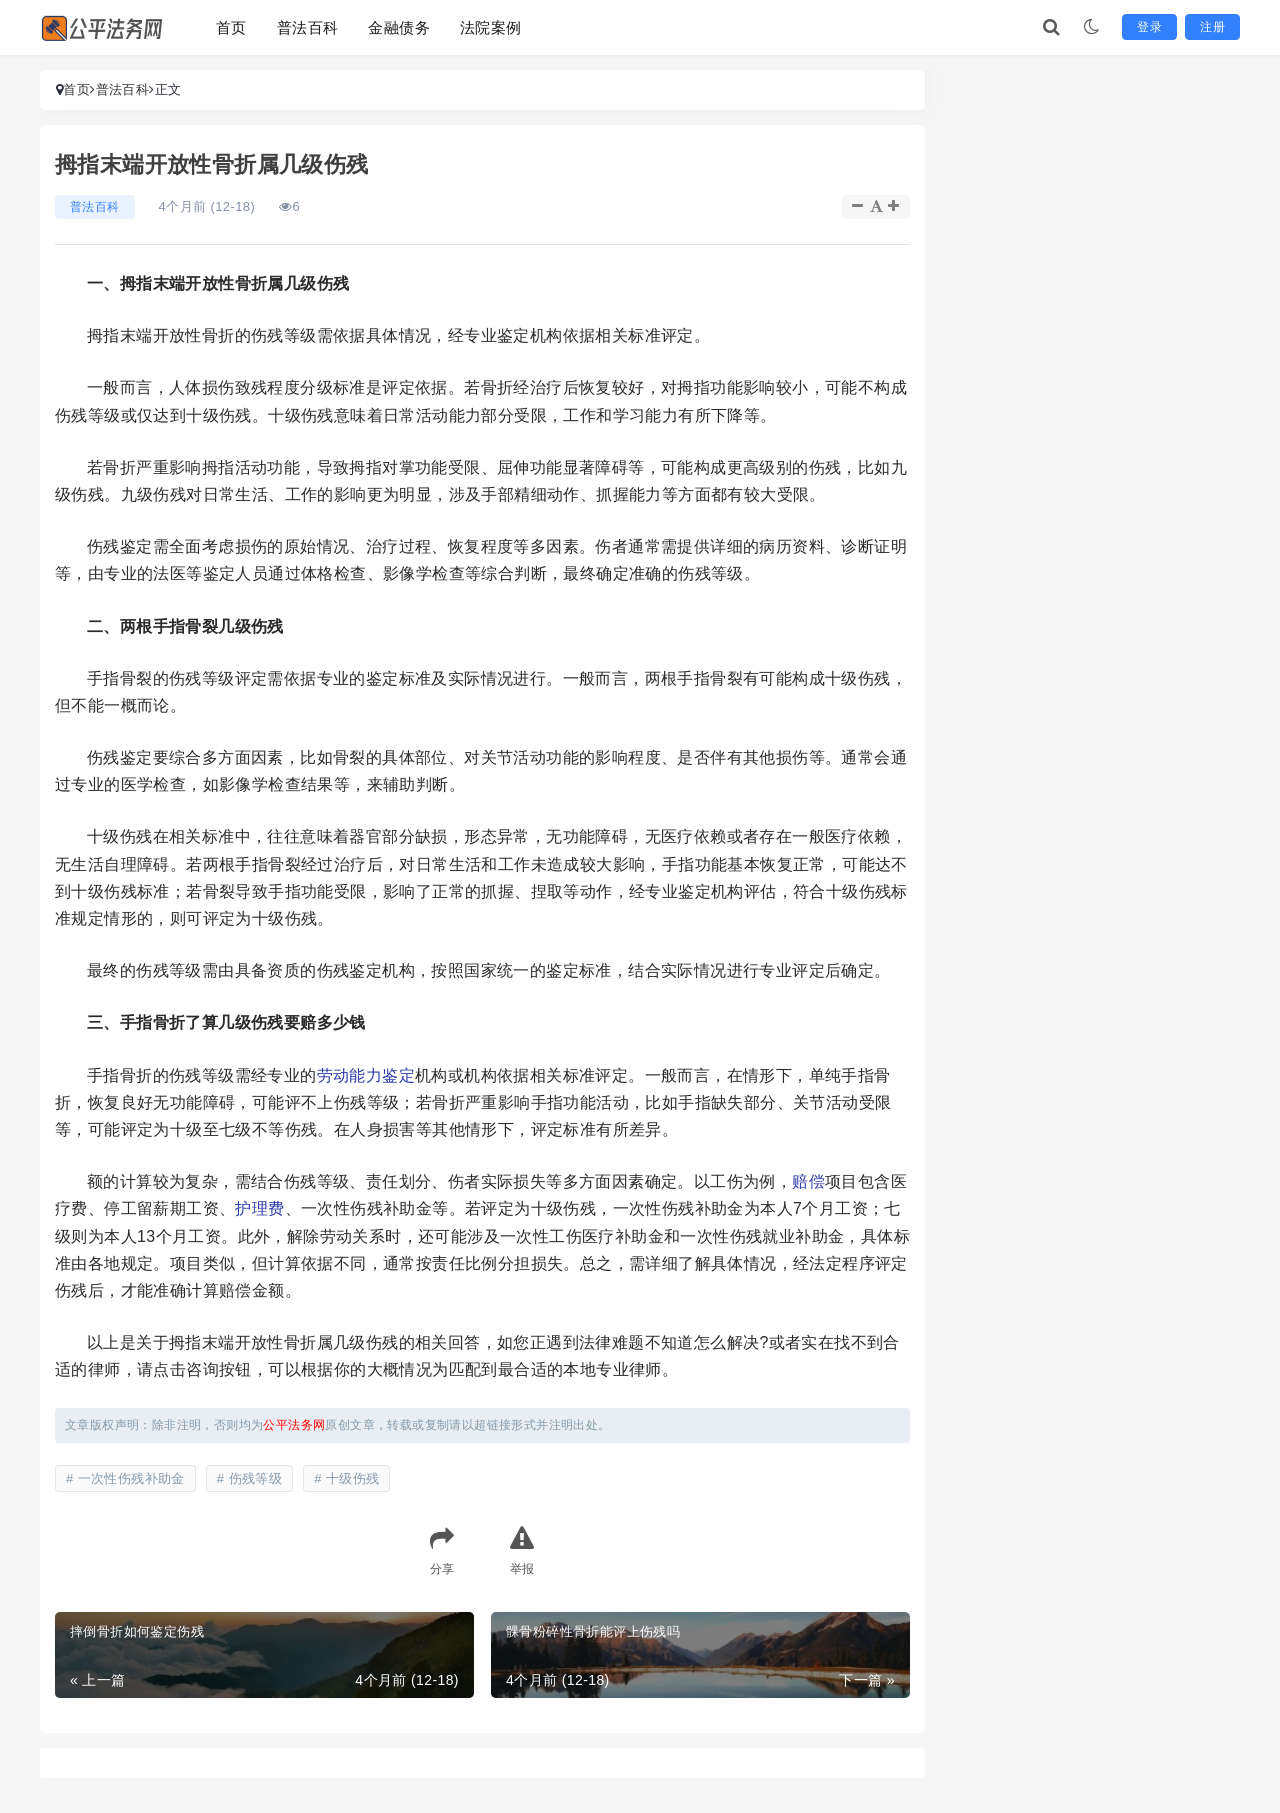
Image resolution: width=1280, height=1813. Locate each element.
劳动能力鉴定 (366, 1075)
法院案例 (491, 27)
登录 (1149, 27)
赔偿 (808, 1181)
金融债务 (399, 27)
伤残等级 (256, 1478)
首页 (231, 27)
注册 (1212, 27)
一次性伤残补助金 (131, 1478)
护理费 (259, 1208)
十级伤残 (353, 1478)
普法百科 (308, 27)
